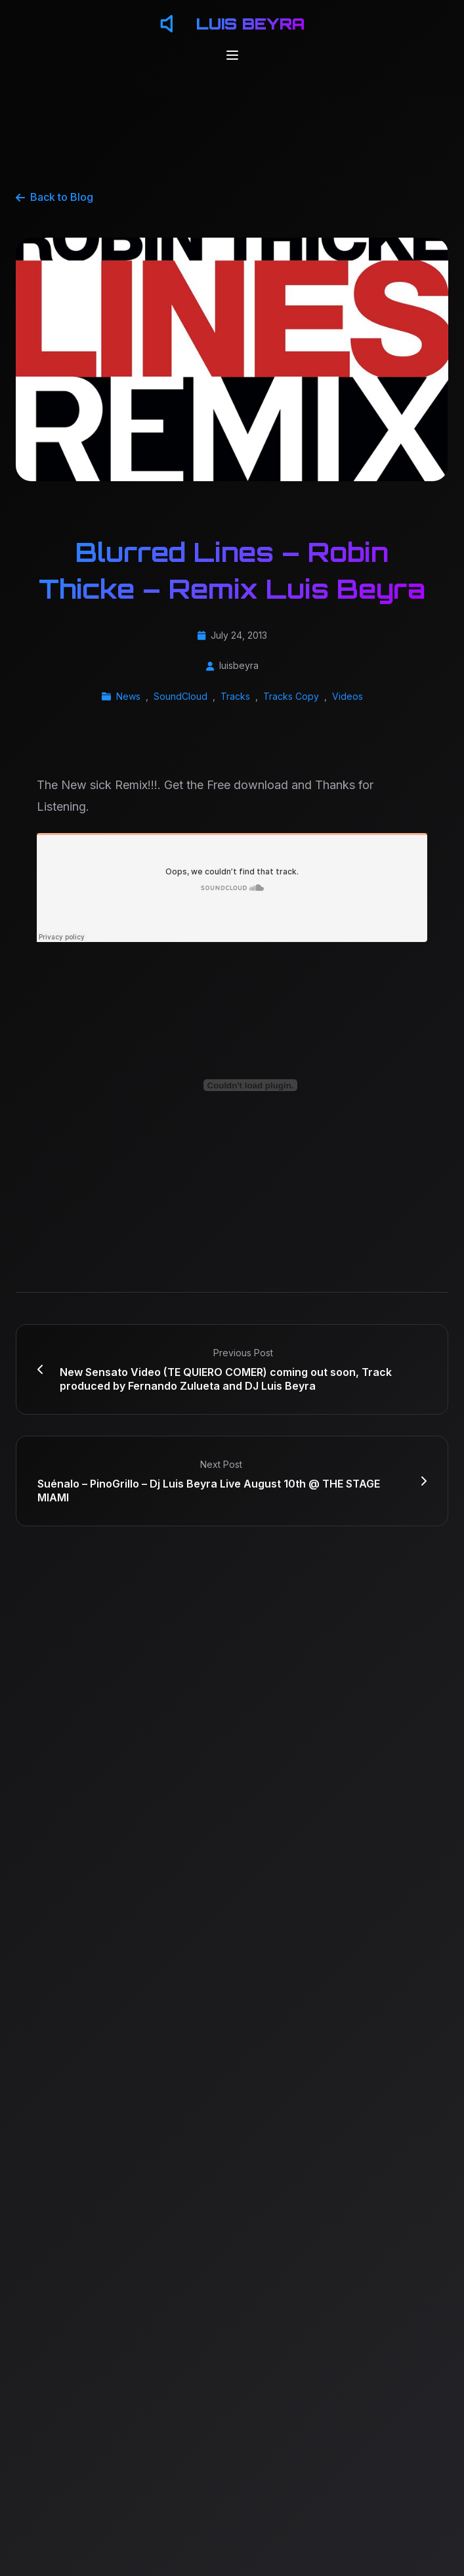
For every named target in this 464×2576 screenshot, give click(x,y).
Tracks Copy (291, 696)
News (128, 696)
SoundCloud (180, 696)
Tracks (235, 696)
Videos (347, 696)
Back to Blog (54, 197)
